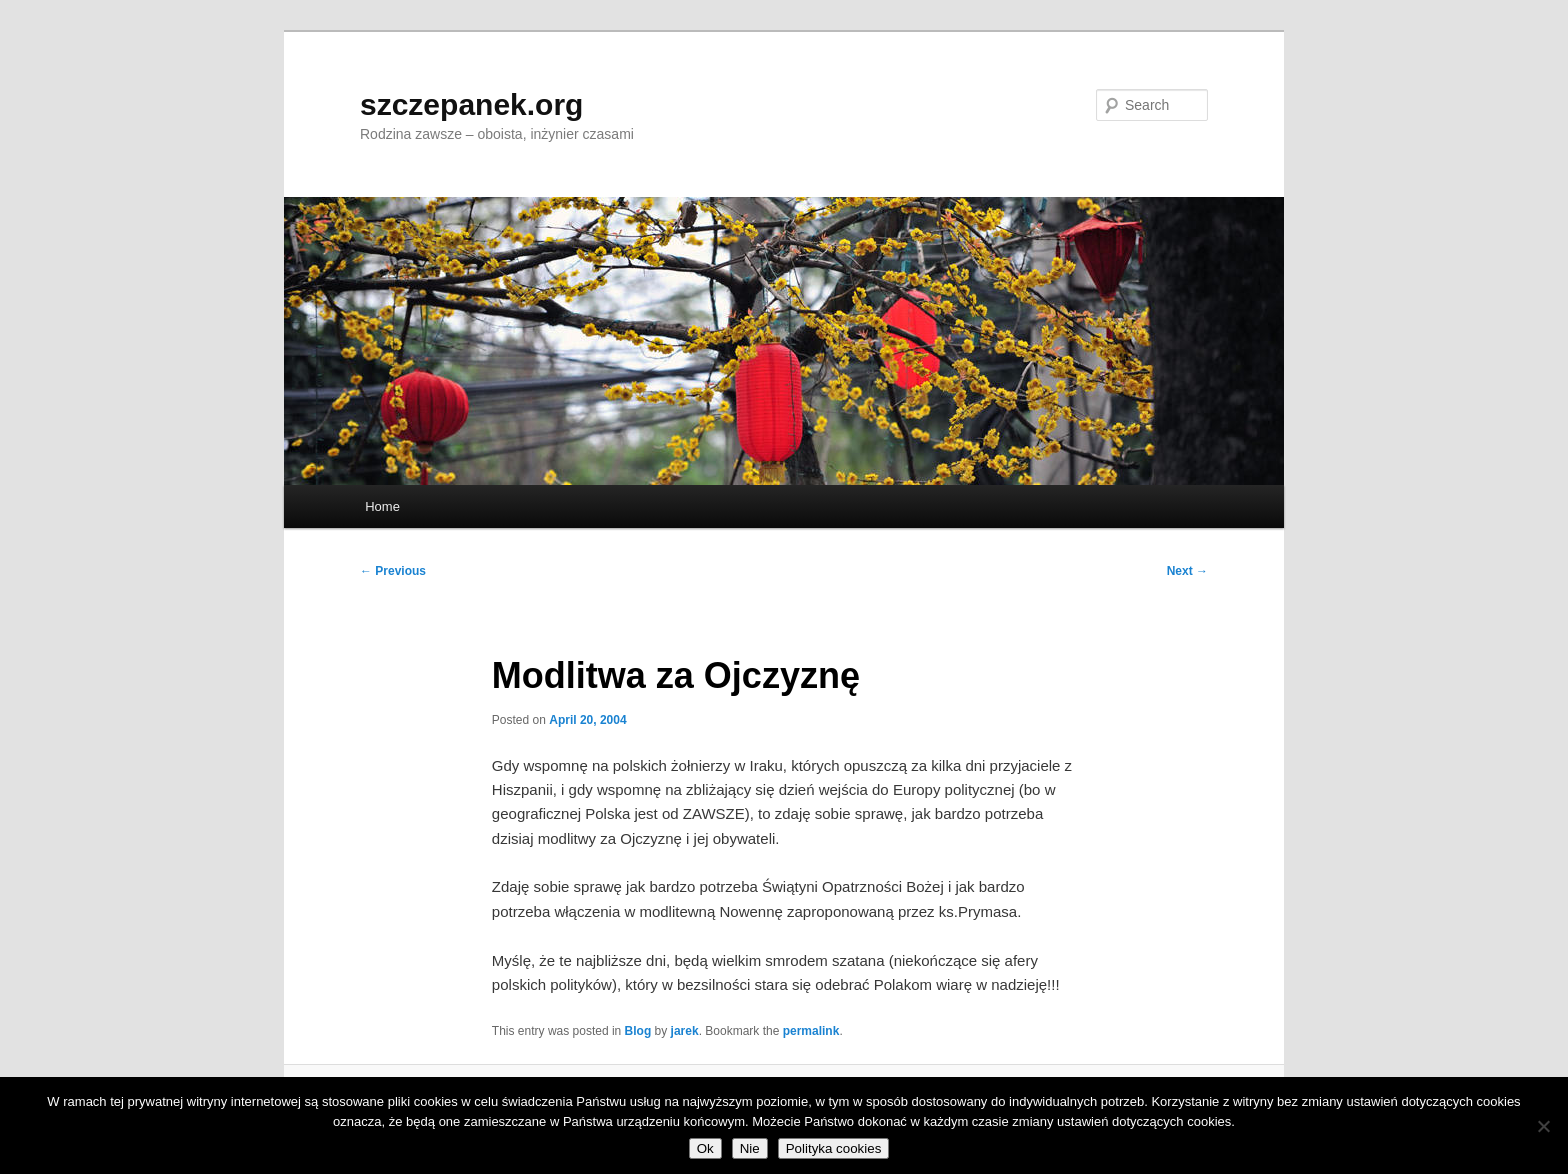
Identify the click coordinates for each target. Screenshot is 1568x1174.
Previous (393, 571)
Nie (750, 1148)
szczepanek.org (471, 104)
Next (1187, 571)
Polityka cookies (834, 1148)
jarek (685, 1031)
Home (382, 506)
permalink (811, 1031)
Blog (638, 1031)
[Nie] (1543, 1126)
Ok (705, 1148)
